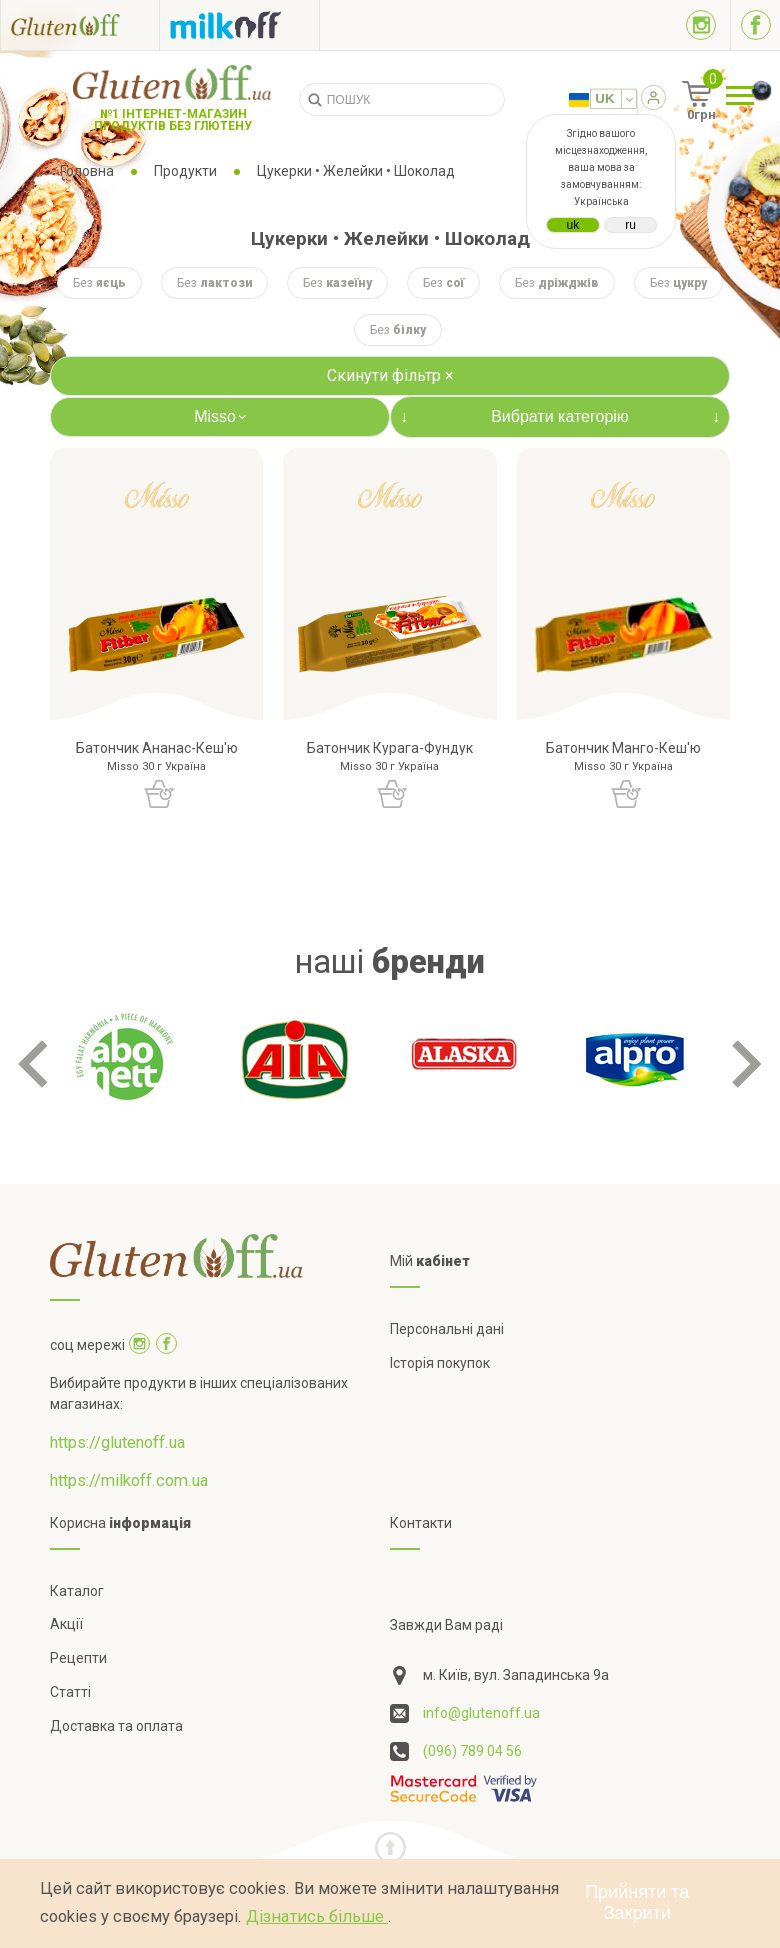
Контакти (421, 1523)
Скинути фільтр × (390, 375)
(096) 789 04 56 (472, 1751)
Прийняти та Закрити (637, 1902)
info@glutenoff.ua (481, 1713)
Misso (223, 416)
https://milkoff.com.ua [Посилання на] (129, 1480)
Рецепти (78, 1658)
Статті (70, 1692)
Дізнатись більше (317, 1916)
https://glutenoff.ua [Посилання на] (117, 1442)
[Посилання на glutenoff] (80, 24)
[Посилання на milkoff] (239, 25)
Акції (66, 1624)
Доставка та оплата (116, 1726)
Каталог (77, 1591)
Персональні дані (447, 1329)
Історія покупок (440, 1363)
